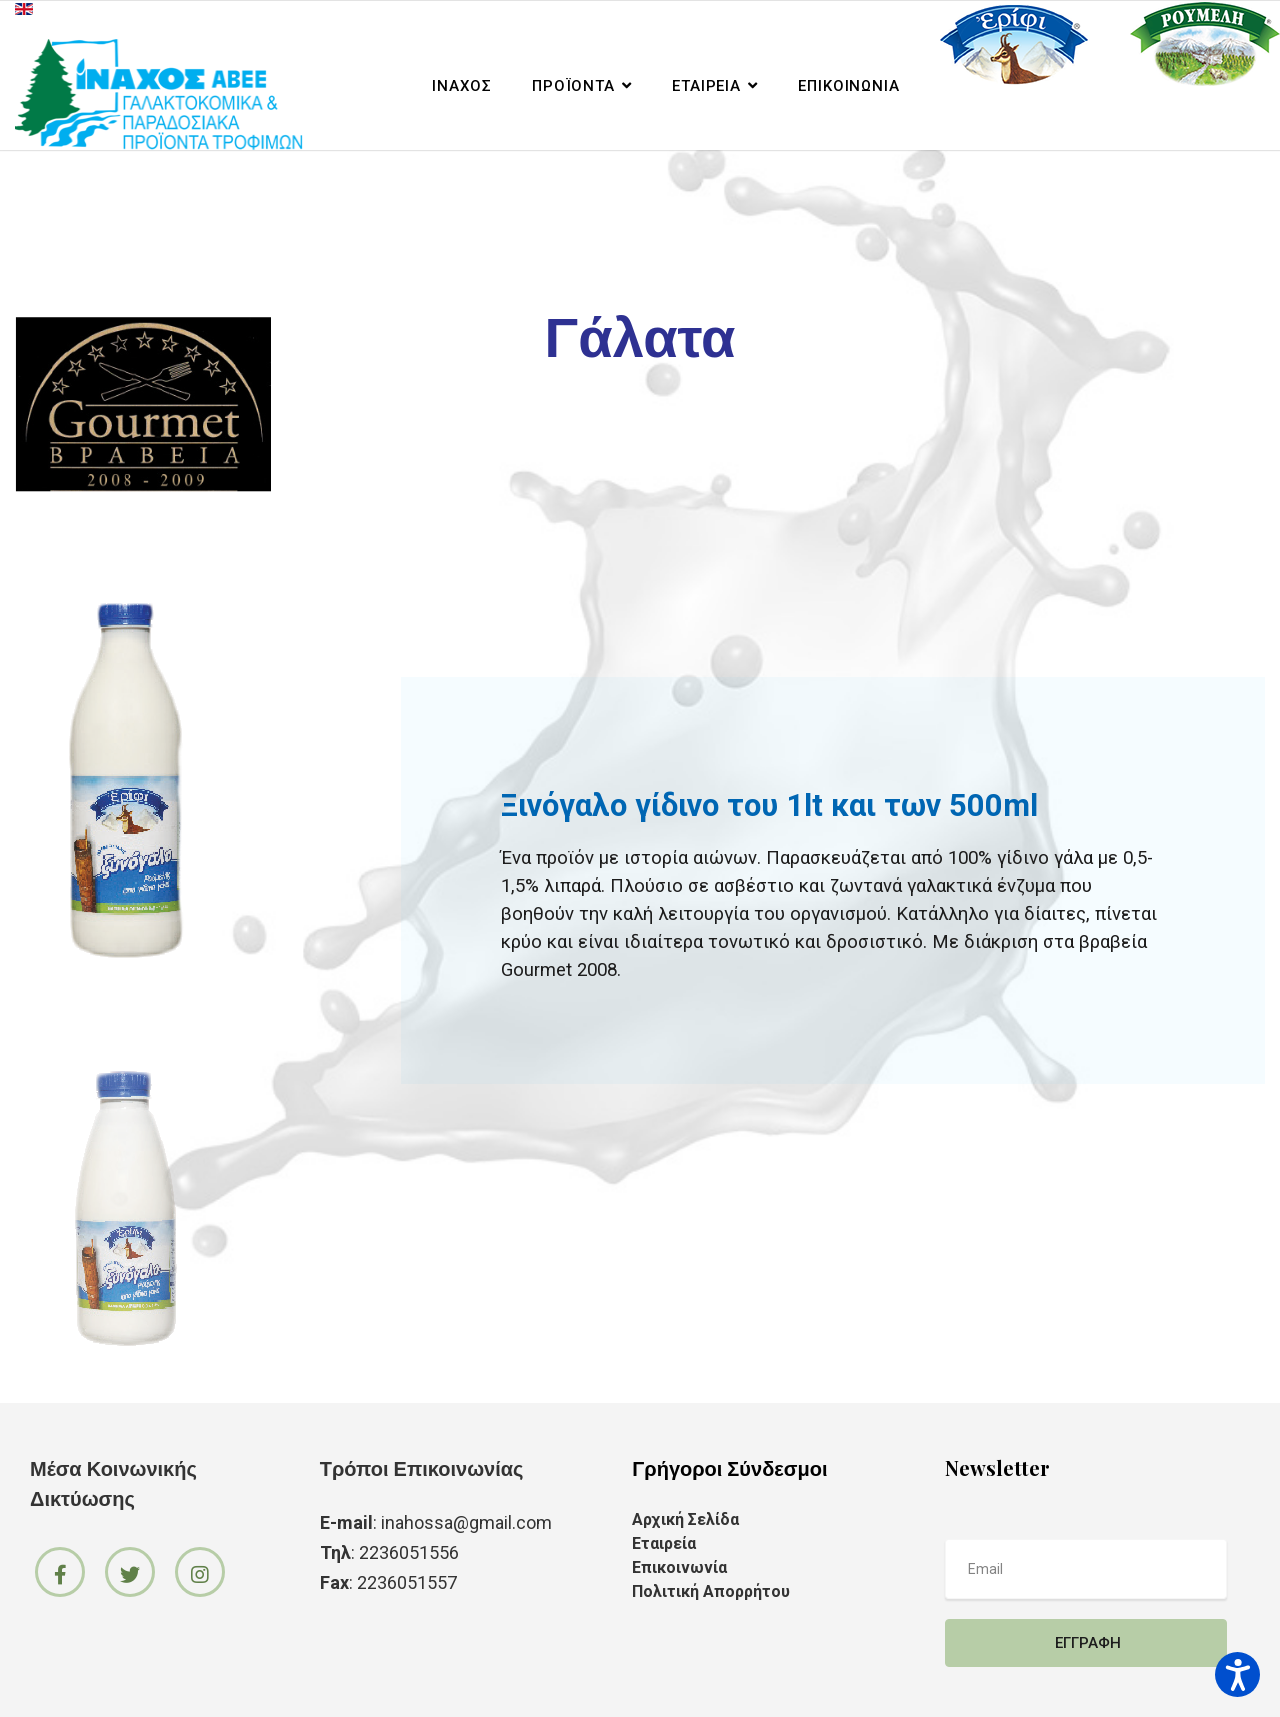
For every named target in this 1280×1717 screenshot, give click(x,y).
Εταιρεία (706, 86)
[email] (1086, 1569)
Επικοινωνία (849, 86)
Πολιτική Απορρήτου (711, 1591)
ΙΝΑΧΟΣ (461, 86)
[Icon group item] (60, 1572)
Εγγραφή (1086, 1643)
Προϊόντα (573, 86)
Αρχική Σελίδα (685, 1519)
